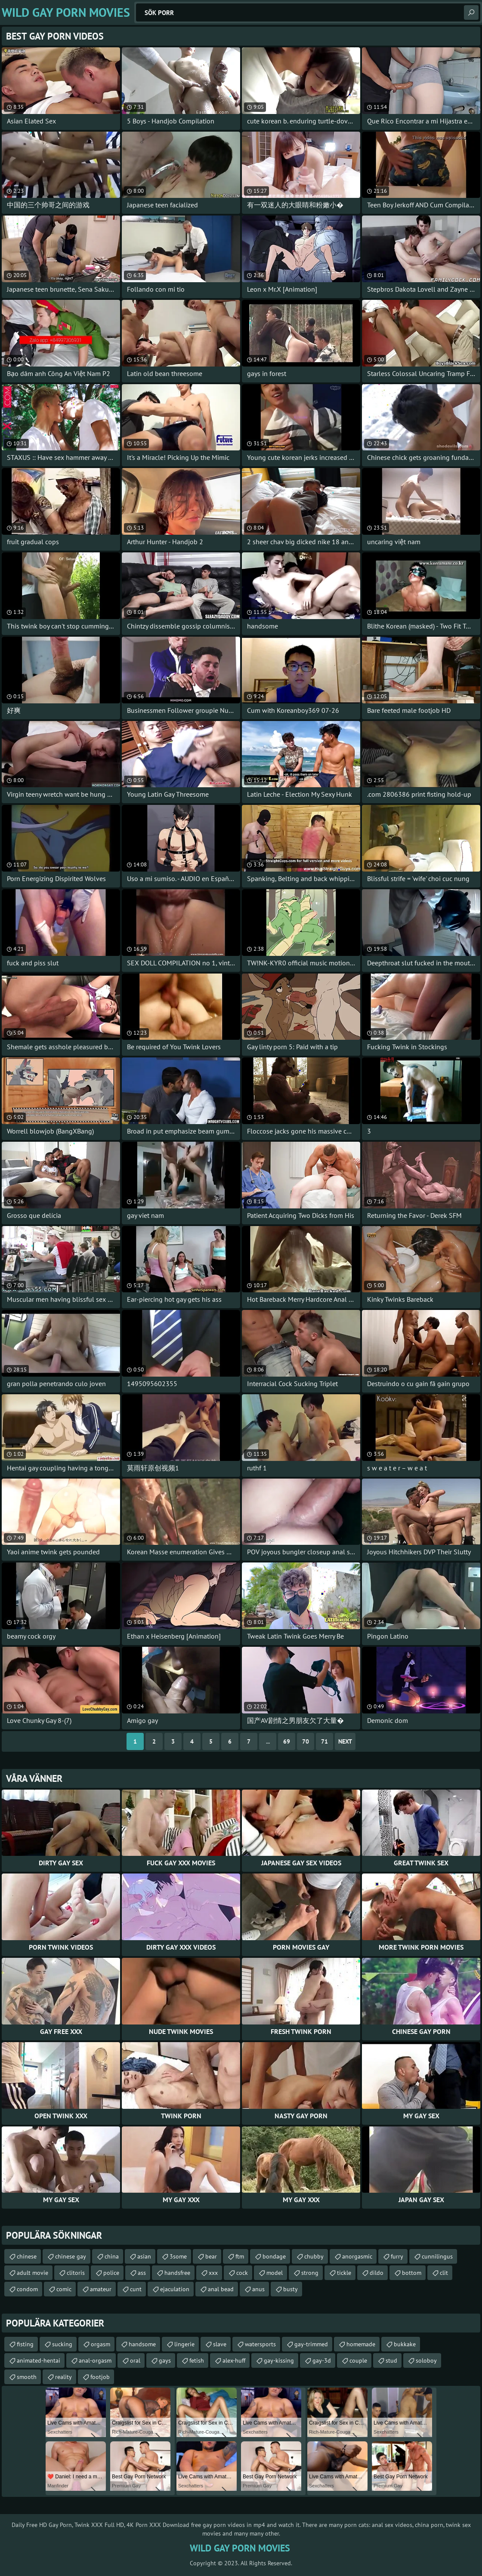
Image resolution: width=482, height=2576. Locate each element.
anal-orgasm (95, 2360)
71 (324, 1741)
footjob (100, 2377)
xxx (213, 2273)
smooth (27, 2377)
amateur (100, 2289)
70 (305, 1741)
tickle (344, 2273)
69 (286, 1741)
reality (63, 2377)
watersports (260, 2344)
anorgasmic (357, 2256)
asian (144, 2256)
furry (397, 2256)
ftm (239, 2256)
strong (309, 2273)
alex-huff (233, 2360)
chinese (27, 2256)
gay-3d (321, 2360)
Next (345, 1741)
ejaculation (174, 2289)
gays (165, 2360)
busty (290, 2289)
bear (211, 2256)
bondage (274, 2256)
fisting (25, 2344)
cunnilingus (437, 2256)
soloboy (426, 2360)
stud (391, 2360)
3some (178, 2256)
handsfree (177, 2273)
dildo (376, 2273)
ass (142, 2273)
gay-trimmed (311, 2344)
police (111, 2273)
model (274, 2273)
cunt (136, 2289)
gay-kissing (279, 2360)
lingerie (184, 2344)
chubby (314, 2256)
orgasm (100, 2344)
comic (63, 2289)
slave (219, 2344)
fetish (196, 2360)
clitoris (76, 2273)
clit (444, 2273)
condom (27, 2289)
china (112, 2256)
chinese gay (70, 2256)
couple (358, 2360)
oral (135, 2360)
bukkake (405, 2344)
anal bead (221, 2289)
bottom (411, 2273)
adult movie (32, 2273)
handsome (142, 2344)
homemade (360, 2344)
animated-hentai (38, 2360)
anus (258, 2289)
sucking (62, 2344)
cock (242, 2273)
